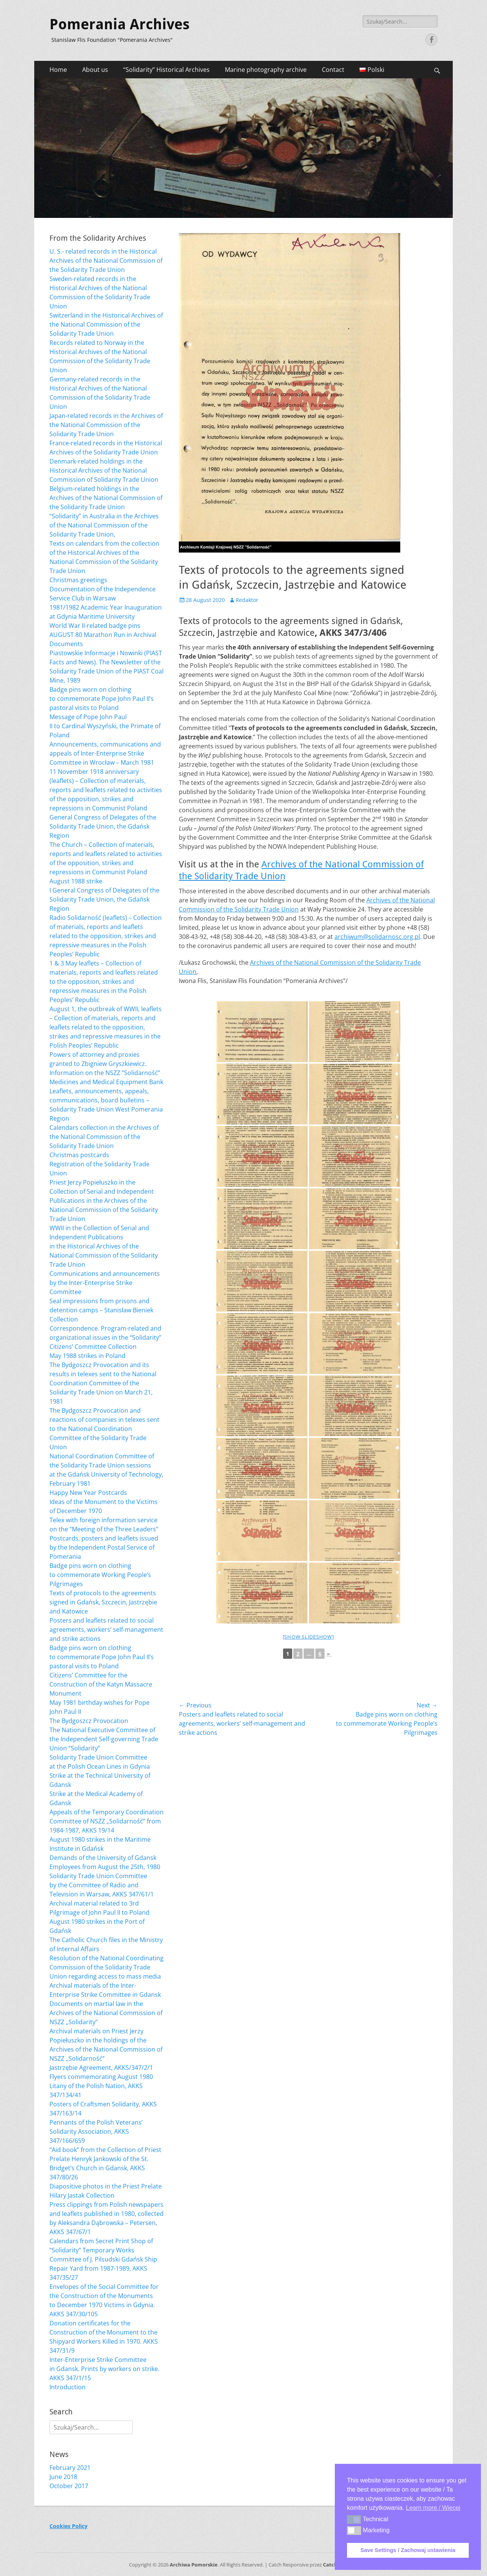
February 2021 (70, 2467)
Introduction (67, 2387)
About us (95, 69)
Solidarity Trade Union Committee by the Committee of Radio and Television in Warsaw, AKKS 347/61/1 (101, 1885)
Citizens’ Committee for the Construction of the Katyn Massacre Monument (100, 1684)
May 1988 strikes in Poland (87, 1356)
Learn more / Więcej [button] (433, 2508)
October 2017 (68, 2486)
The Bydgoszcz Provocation (88, 1721)
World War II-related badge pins (94, 625)
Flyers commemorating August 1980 (101, 2077)
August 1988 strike (75, 881)
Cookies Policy (68, 2526)
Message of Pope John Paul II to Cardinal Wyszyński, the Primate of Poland (105, 726)
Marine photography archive (266, 69)
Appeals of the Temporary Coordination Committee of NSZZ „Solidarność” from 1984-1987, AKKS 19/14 (106, 1821)
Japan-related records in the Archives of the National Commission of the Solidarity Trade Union (106, 424)
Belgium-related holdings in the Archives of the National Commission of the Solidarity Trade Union (105, 497)
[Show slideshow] (308, 1636)
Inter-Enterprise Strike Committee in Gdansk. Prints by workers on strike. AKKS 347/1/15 (104, 2368)
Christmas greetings (78, 580)
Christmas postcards (79, 1155)
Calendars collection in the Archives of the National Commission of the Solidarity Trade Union (104, 1136)
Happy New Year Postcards (88, 1492)
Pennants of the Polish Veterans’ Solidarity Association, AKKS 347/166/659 (96, 2131)
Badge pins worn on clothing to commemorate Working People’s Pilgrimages (100, 1574)
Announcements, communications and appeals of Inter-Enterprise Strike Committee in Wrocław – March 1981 (105, 753)
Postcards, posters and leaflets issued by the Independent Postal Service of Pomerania (103, 1547)
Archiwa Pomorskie (194, 2564)
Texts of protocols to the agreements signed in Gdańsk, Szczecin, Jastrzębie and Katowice (103, 1602)
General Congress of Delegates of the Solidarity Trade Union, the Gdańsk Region (102, 826)
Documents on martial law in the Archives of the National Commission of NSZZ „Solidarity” (105, 2012)
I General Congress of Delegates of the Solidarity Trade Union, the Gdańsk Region (104, 899)
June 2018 (63, 2477)
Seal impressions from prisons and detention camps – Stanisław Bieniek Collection (101, 1310)
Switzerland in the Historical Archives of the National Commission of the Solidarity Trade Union (106, 324)
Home (58, 69)
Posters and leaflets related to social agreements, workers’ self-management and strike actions (106, 1629)
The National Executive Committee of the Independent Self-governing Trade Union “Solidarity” (103, 1739)
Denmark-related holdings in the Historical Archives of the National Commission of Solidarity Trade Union (103, 470)
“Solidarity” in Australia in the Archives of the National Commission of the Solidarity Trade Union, (104, 525)
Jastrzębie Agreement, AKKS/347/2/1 (101, 2067)
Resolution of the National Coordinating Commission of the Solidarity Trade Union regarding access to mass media (106, 1967)
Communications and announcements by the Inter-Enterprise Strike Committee (104, 1282)
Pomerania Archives (119, 24)
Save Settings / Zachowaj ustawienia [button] (407, 2550)
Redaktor (247, 600)
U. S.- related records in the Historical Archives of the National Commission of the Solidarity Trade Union (105, 260)
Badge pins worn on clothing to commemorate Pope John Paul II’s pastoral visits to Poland (101, 698)
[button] (354, 2519)
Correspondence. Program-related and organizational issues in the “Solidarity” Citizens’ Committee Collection (105, 1337)
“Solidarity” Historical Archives (166, 69)
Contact (333, 69)
